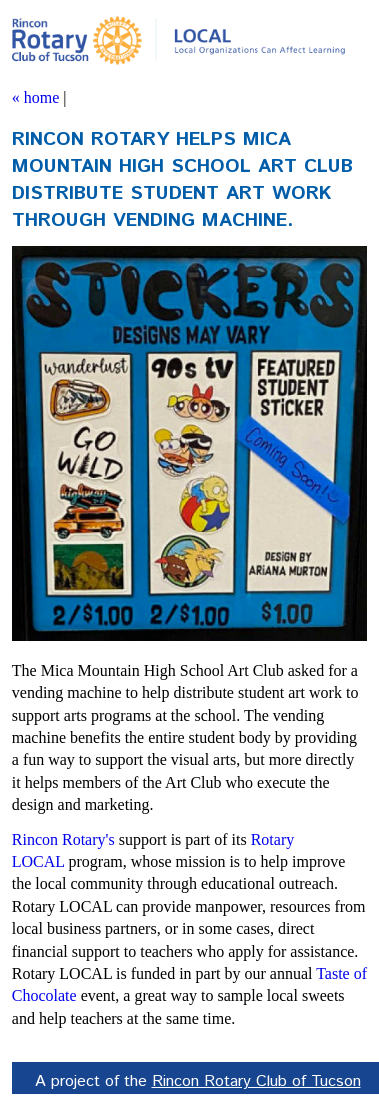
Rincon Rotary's (63, 839)
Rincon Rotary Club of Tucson (256, 1081)
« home (36, 97)
